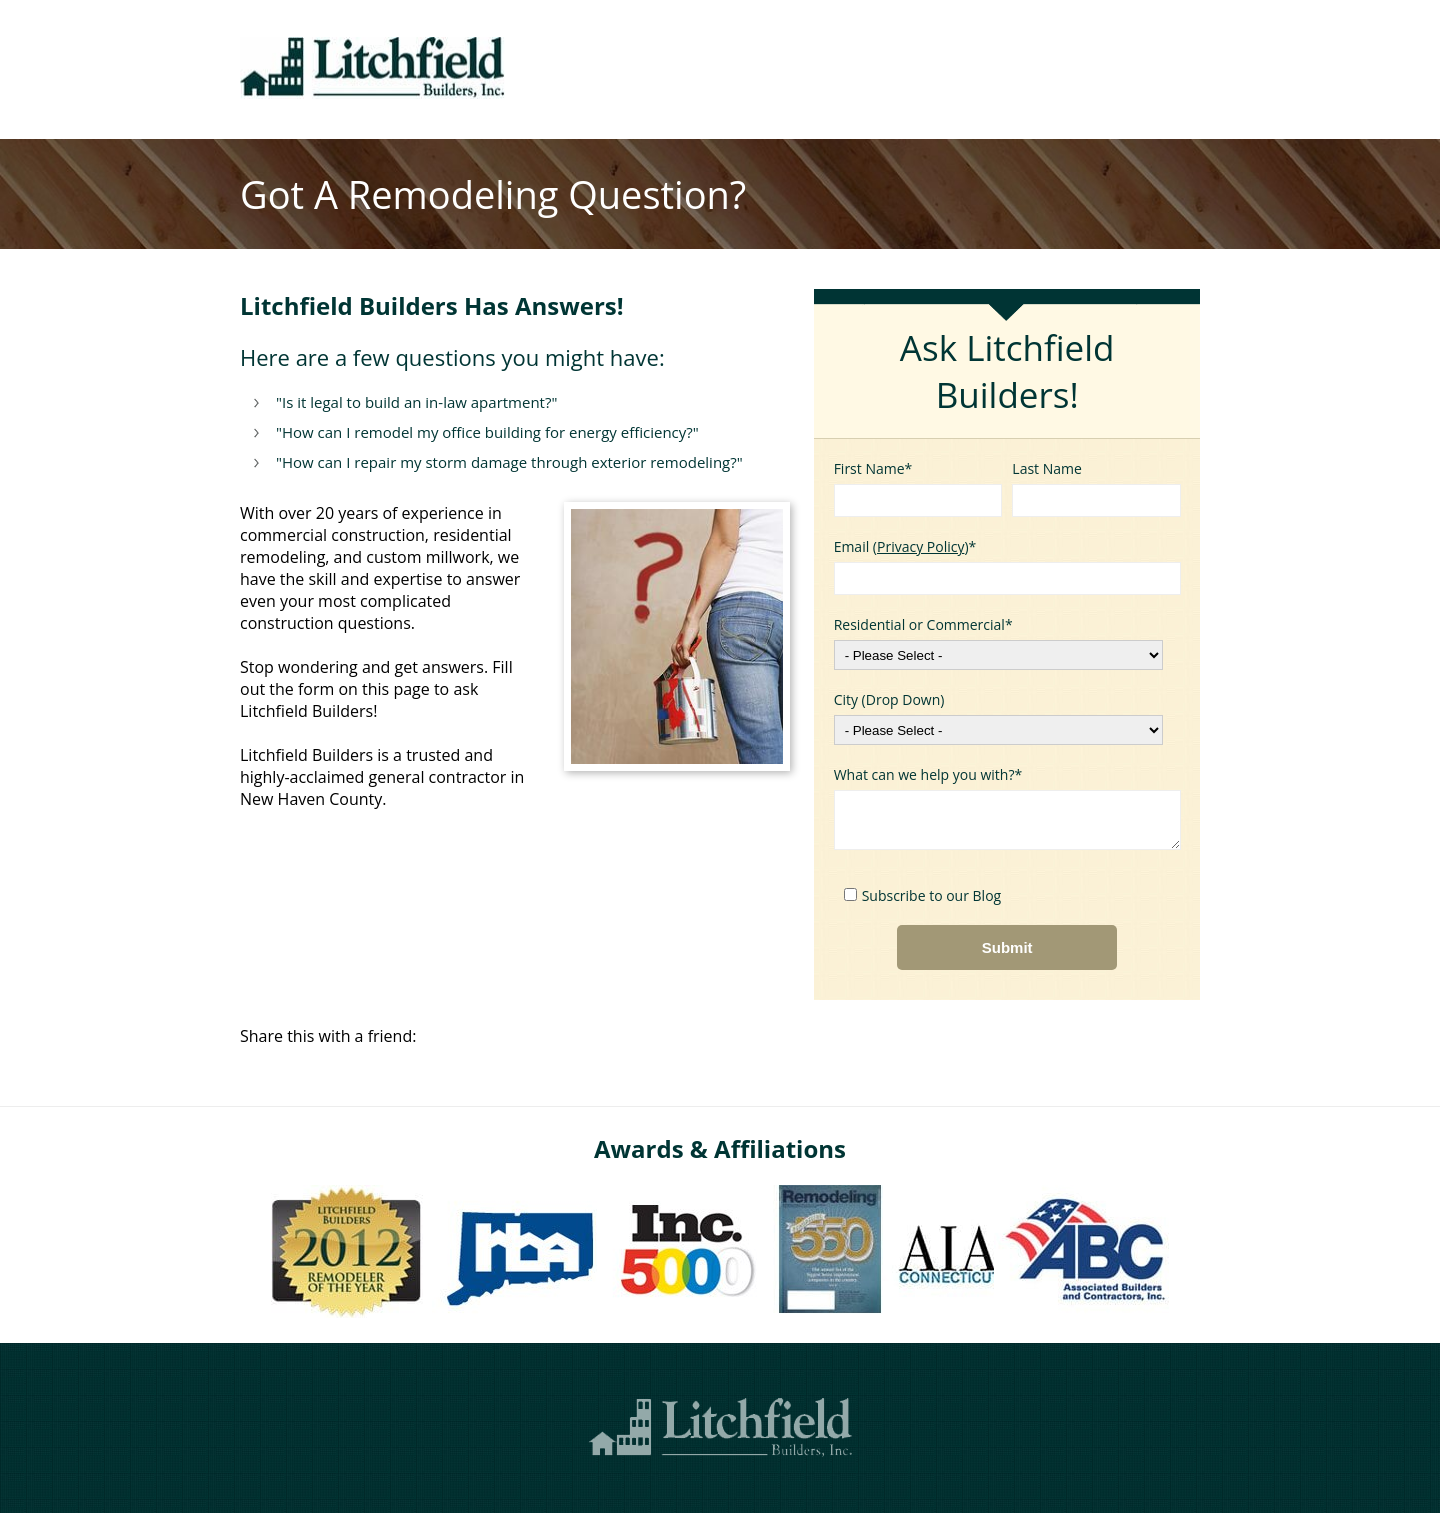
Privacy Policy (920, 546)
